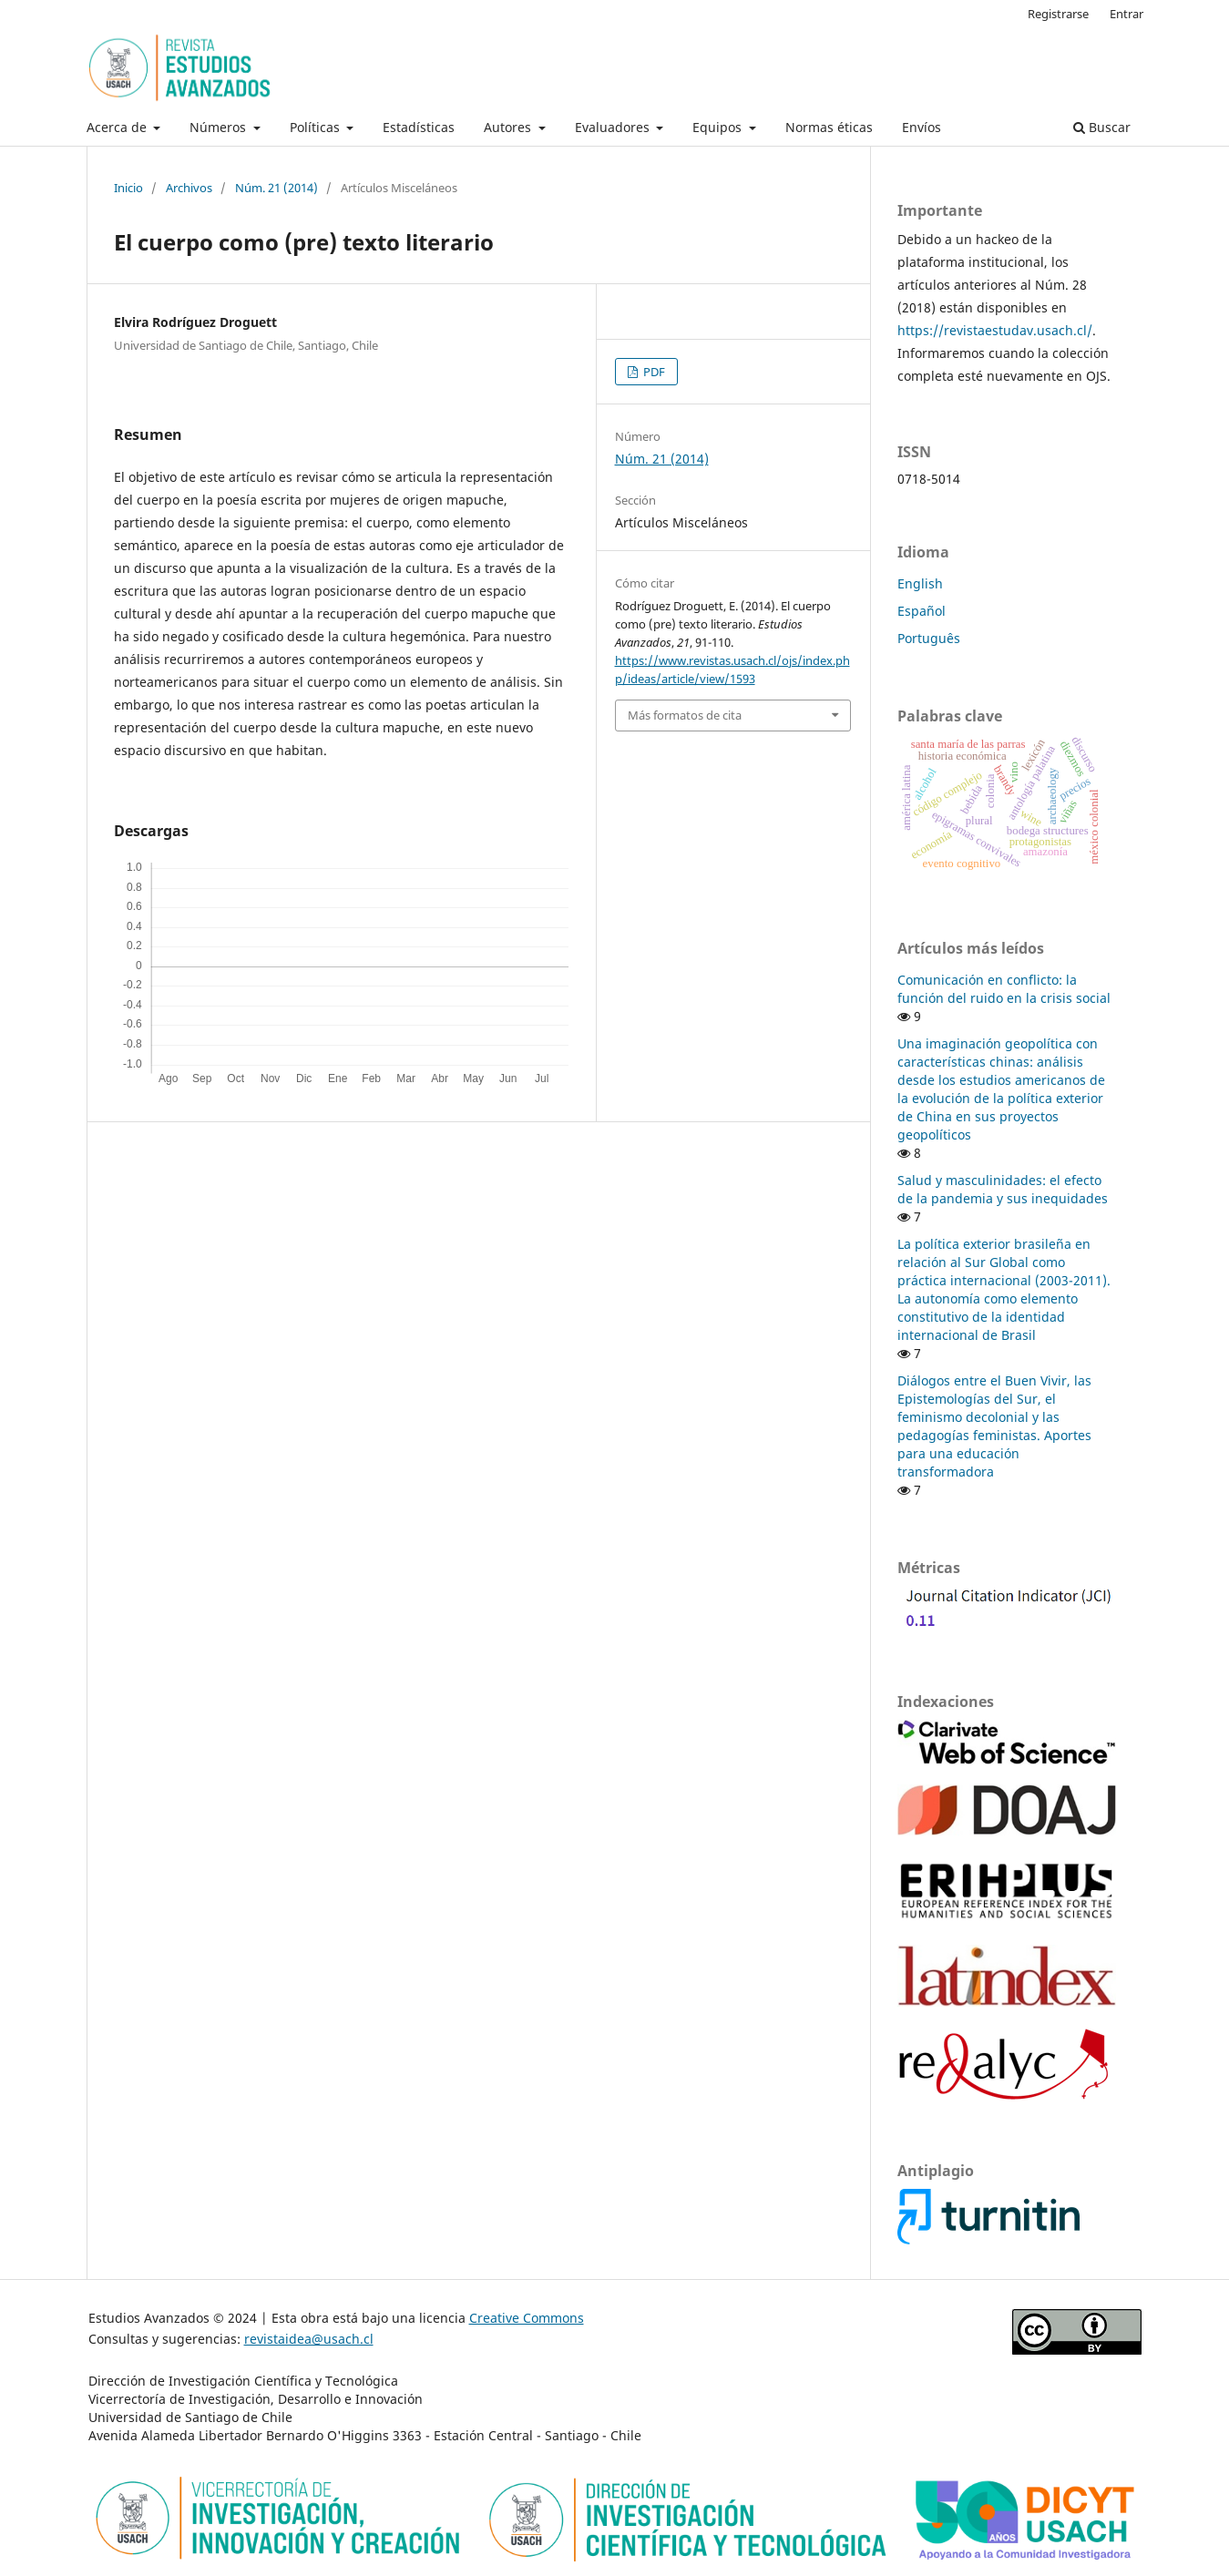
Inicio (128, 187)
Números (219, 127)
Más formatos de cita (685, 715)
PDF (652, 371)
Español (921, 610)
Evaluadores (614, 127)
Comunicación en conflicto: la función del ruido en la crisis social (1004, 989)
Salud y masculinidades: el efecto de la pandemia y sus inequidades (1002, 1189)
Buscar (1102, 127)
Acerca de (118, 127)
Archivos (189, 187)
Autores (509, 127)
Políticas (316, 127)
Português (928, 638)
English (920, 583)
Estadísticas (419, 127)
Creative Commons (526, 2317)
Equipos (718, 127)
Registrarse (1058, 13)
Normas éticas (829, 127)
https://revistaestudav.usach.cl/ (994, 330)
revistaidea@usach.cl (309, 2338)
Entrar (1126, 13)
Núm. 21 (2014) (276, 187)
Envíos (921, 127)
